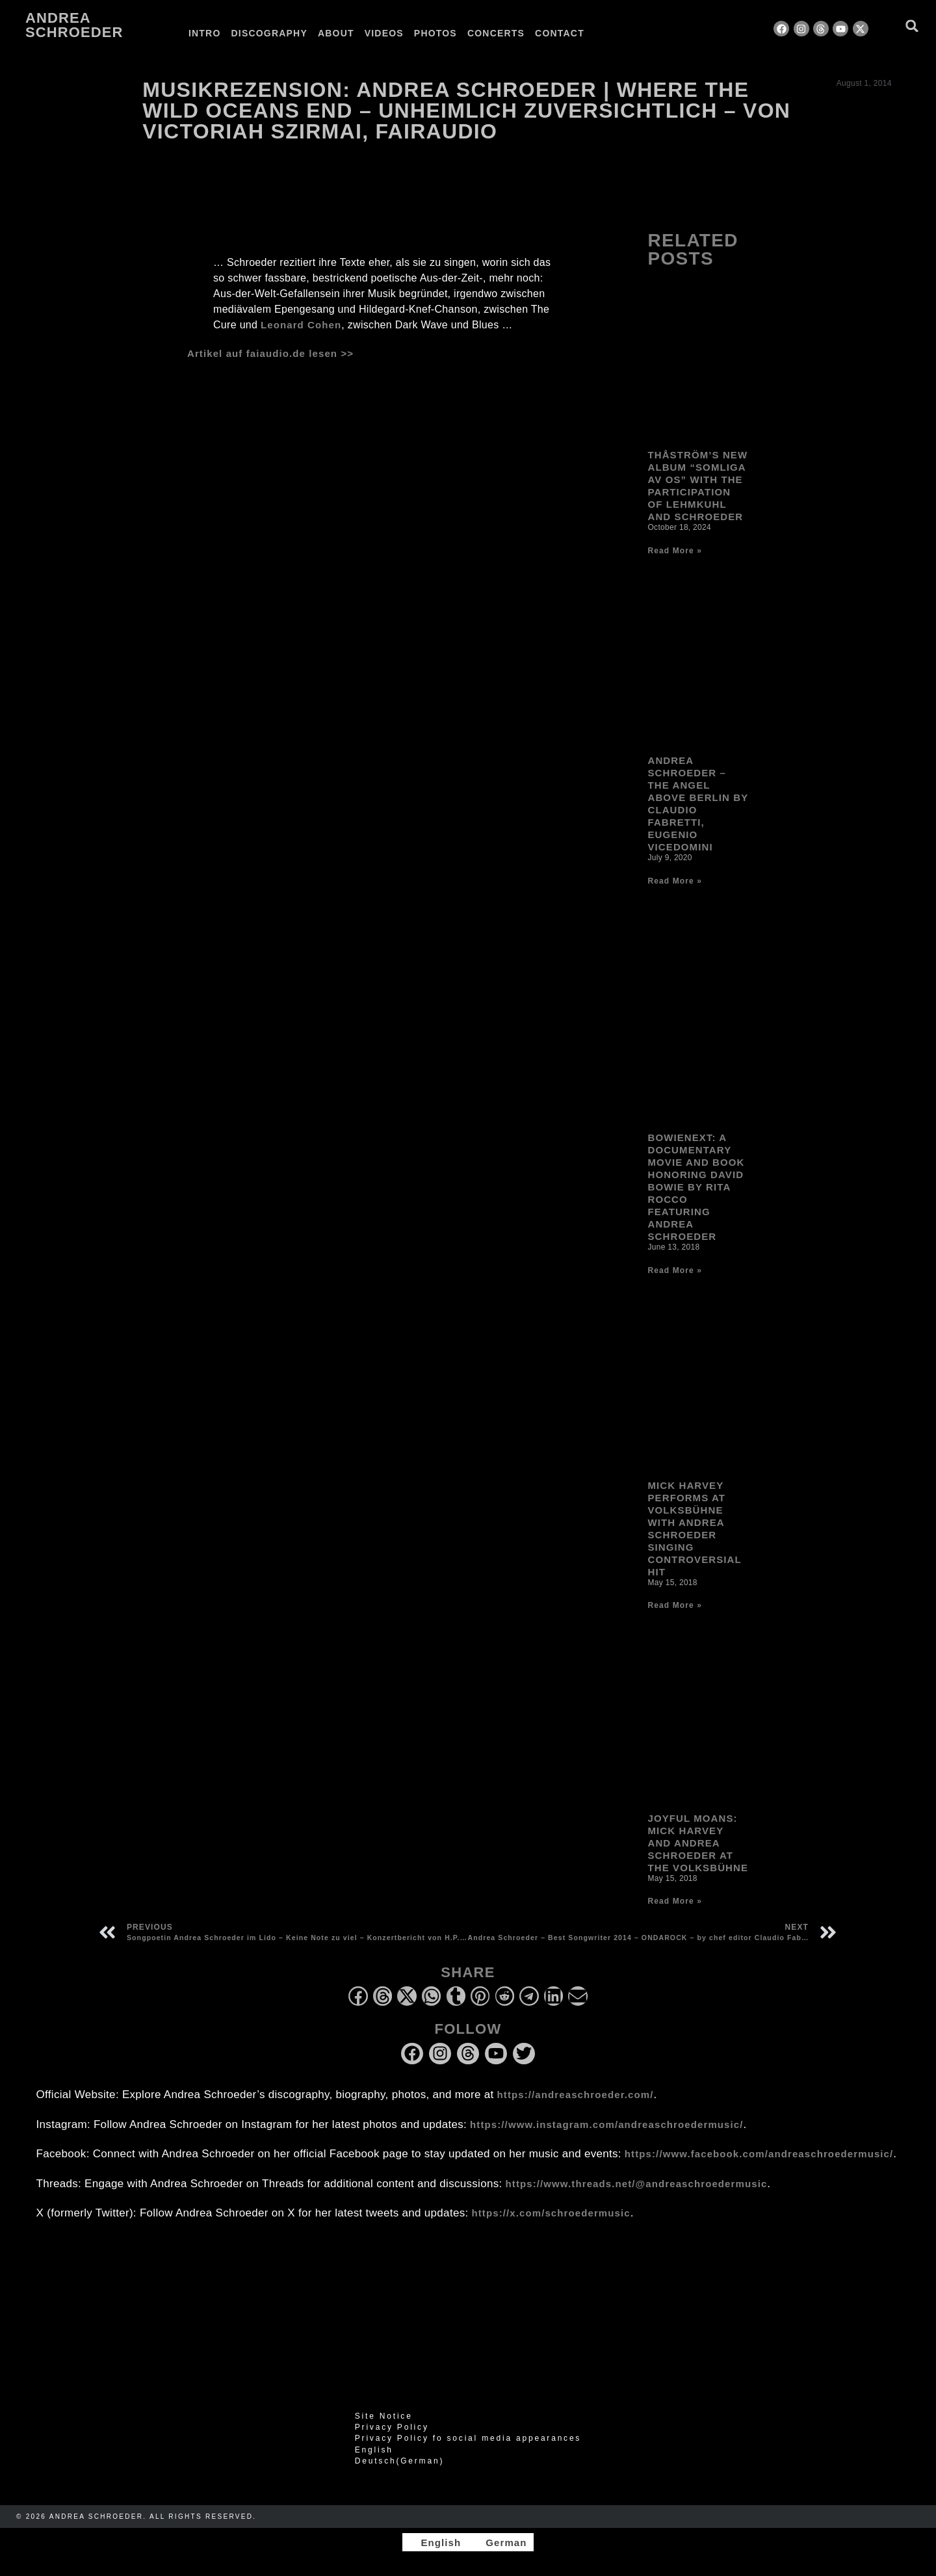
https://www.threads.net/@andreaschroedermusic (637, 2183)
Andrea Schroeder (74, 25)
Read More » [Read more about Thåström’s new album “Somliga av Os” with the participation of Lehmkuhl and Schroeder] (674, 550)
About (336, 33)
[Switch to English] (434, 2542)
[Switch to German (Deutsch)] (468, 2460)
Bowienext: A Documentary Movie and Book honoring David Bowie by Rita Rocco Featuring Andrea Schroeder (695, 1187)
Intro (204, 33)
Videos (384, 33)
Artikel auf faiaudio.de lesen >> (270, 353)
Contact (559, 33)
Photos (435, 33)
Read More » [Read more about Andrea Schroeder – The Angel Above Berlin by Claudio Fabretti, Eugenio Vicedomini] (674, 881)
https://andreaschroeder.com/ (575, 2094)
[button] (912, 25)
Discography (269, 33)
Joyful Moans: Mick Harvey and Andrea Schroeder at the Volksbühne (697, 1843)
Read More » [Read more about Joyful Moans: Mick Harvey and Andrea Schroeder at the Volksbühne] (674, 1901)
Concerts (496, 33)
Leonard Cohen (301, 324)
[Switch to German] (622, 33)
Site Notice (384, 2416)
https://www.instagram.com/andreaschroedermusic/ (606, 2124)
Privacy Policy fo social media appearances (468, 2438)
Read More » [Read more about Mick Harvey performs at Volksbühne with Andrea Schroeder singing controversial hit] (674, 1605)
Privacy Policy (392, 2427)
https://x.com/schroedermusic (551, 2212)
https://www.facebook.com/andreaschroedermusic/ (759, 2153)
